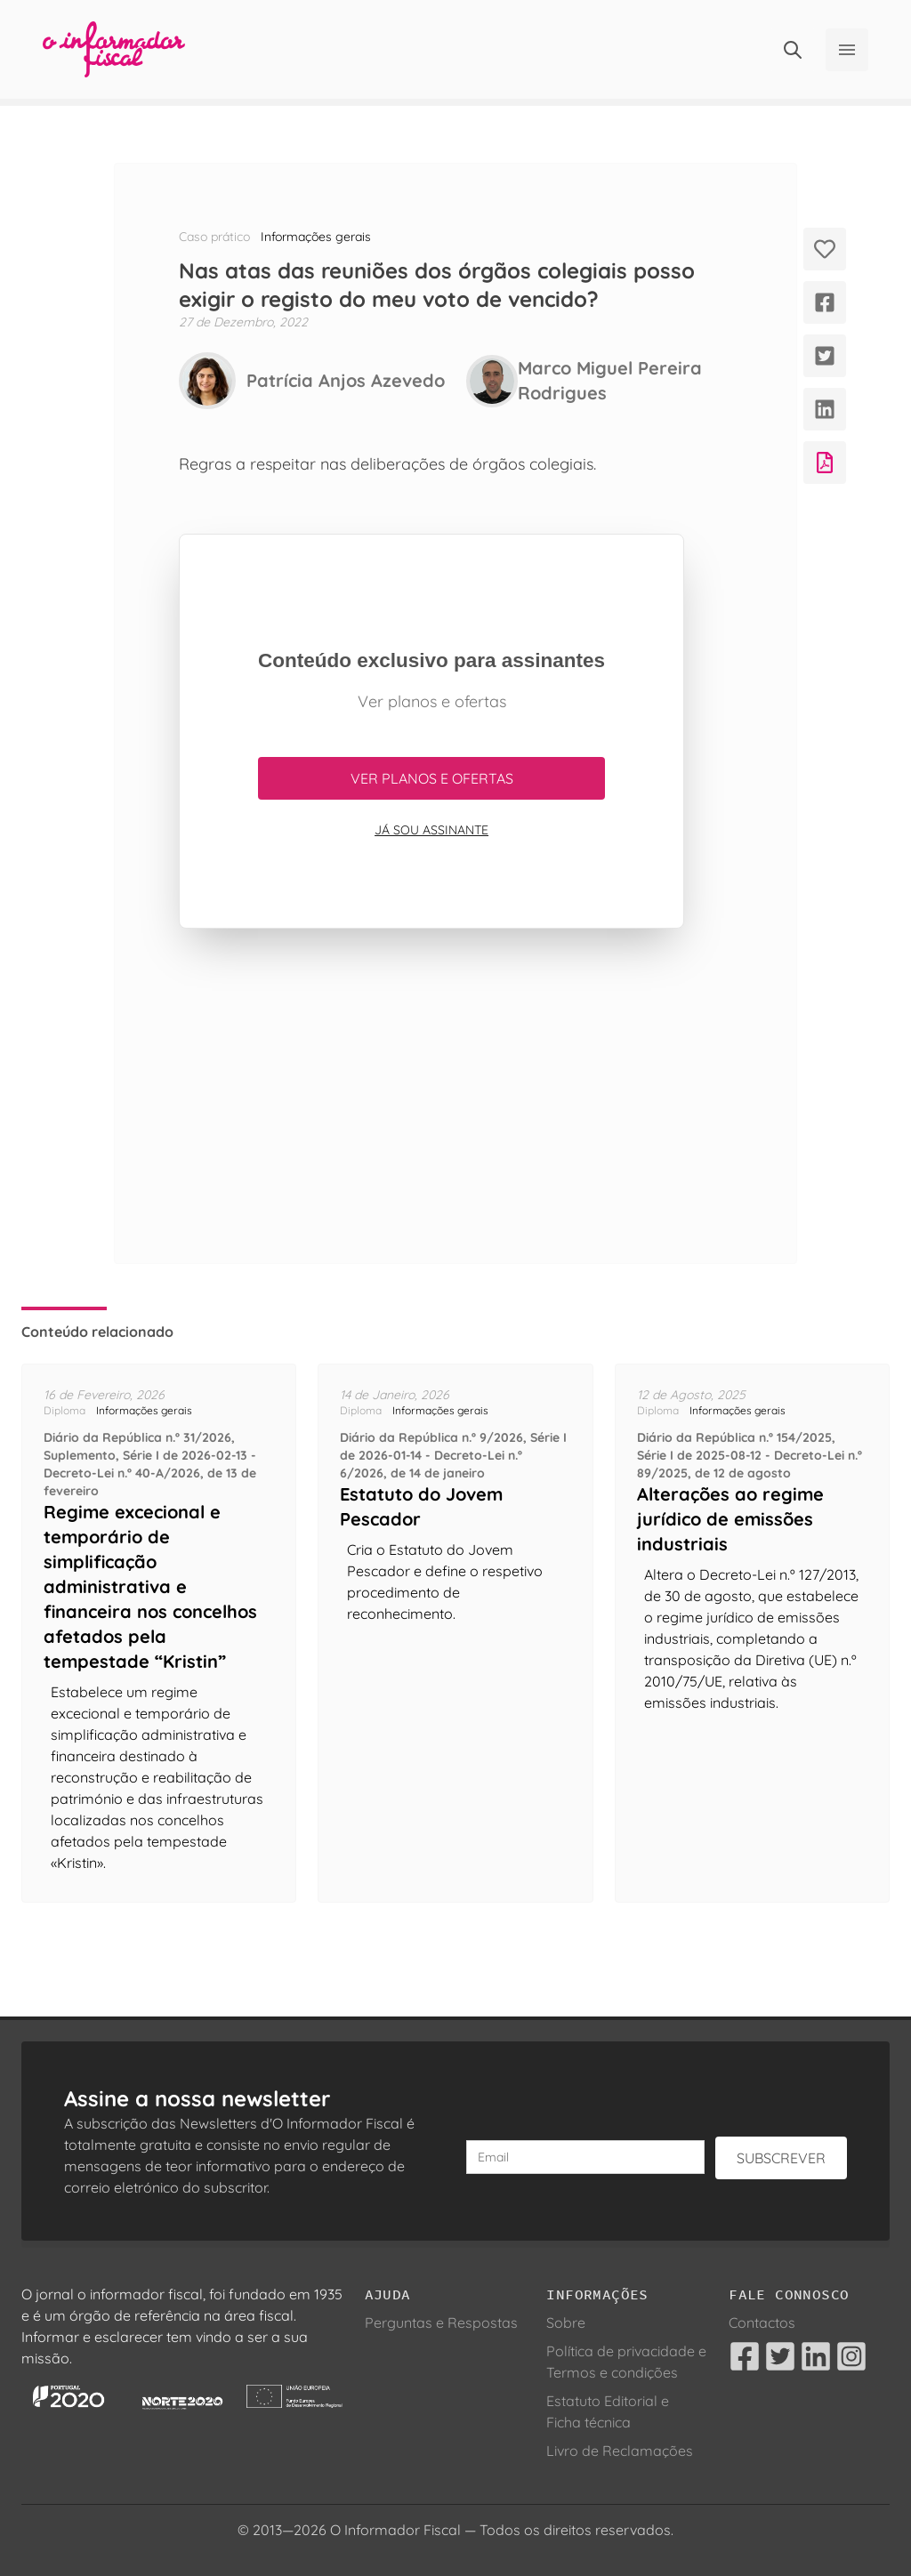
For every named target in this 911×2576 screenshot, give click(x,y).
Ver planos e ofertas (432, 778)
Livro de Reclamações (619, 2450)
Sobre (565, 2322)
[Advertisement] (431, 1095)
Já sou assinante (431, 830)
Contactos (762, 2322)
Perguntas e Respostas (441, 2322)
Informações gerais (316, 237)
